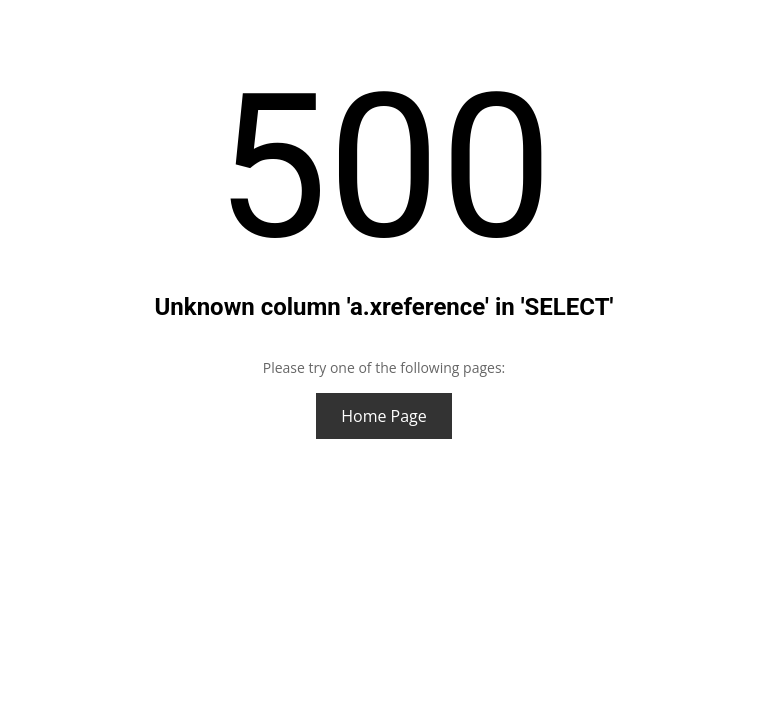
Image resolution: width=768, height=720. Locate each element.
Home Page (384, 416)
